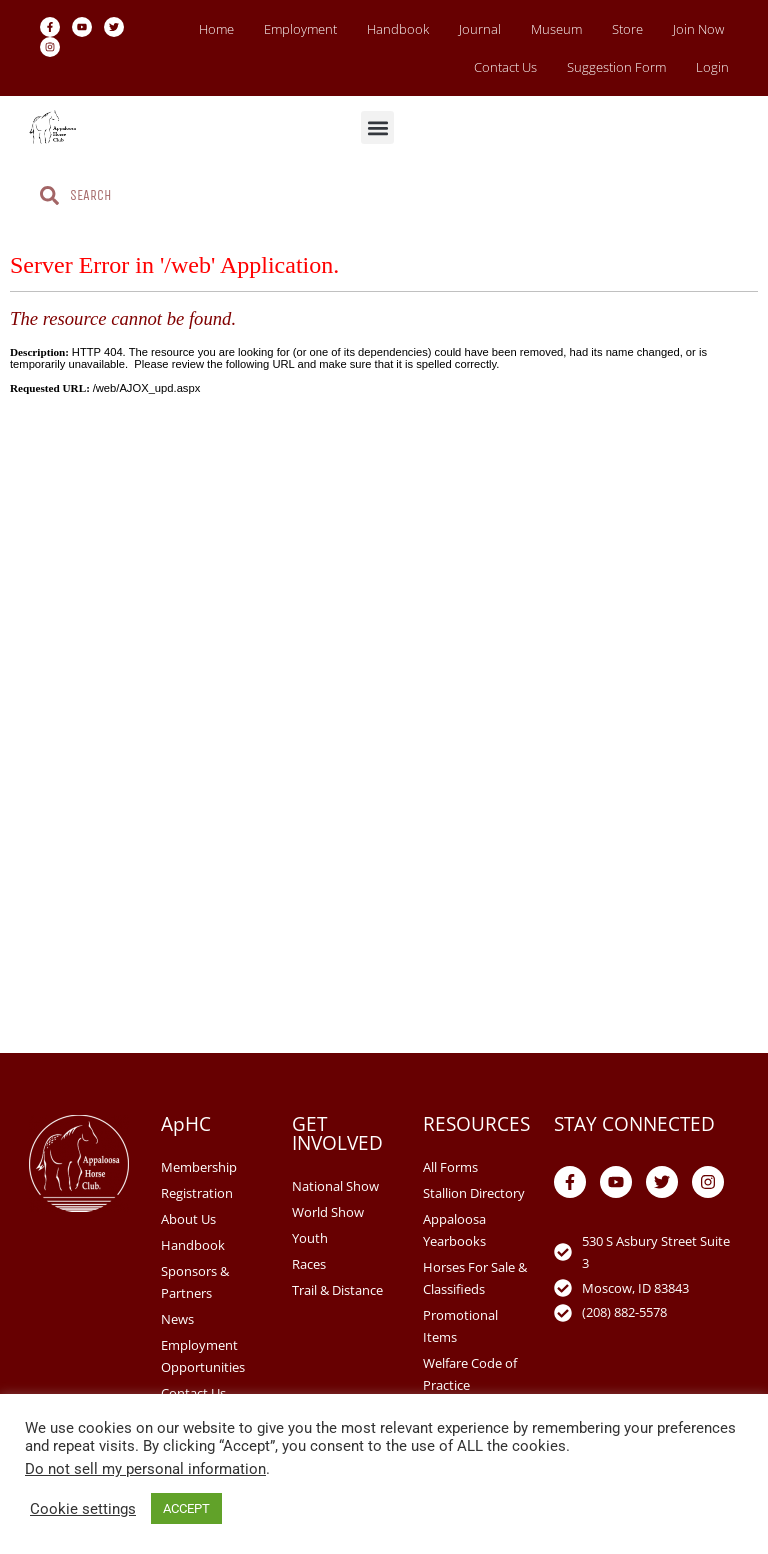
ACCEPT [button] (186, 1508)
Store (627, 29)
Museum (556, 29)
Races (309, 1264)
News (177, 1319)
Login (712, 67)
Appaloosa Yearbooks (454, 1230)
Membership (199, 1167)
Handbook (398, 29)
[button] (377, 127)
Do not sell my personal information (145, 1469)
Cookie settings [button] (83, 1509)
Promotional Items (460, 1326)
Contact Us (505, 67)
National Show (335, 1186)
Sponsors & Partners (195, 1282)
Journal (480, 29)
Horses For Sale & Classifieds (475, 1278)
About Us (188, 1219)
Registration (197, 1193)
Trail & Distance (337, 1290)
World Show (328, 1212)
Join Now (698, 29)
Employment (300, 29)
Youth (310, 1238)
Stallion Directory (474, 1193)
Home (216, 29)
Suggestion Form (616, 67)
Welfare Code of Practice (470, 1374)
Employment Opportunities (203, 1356)
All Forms (450, 1167)
